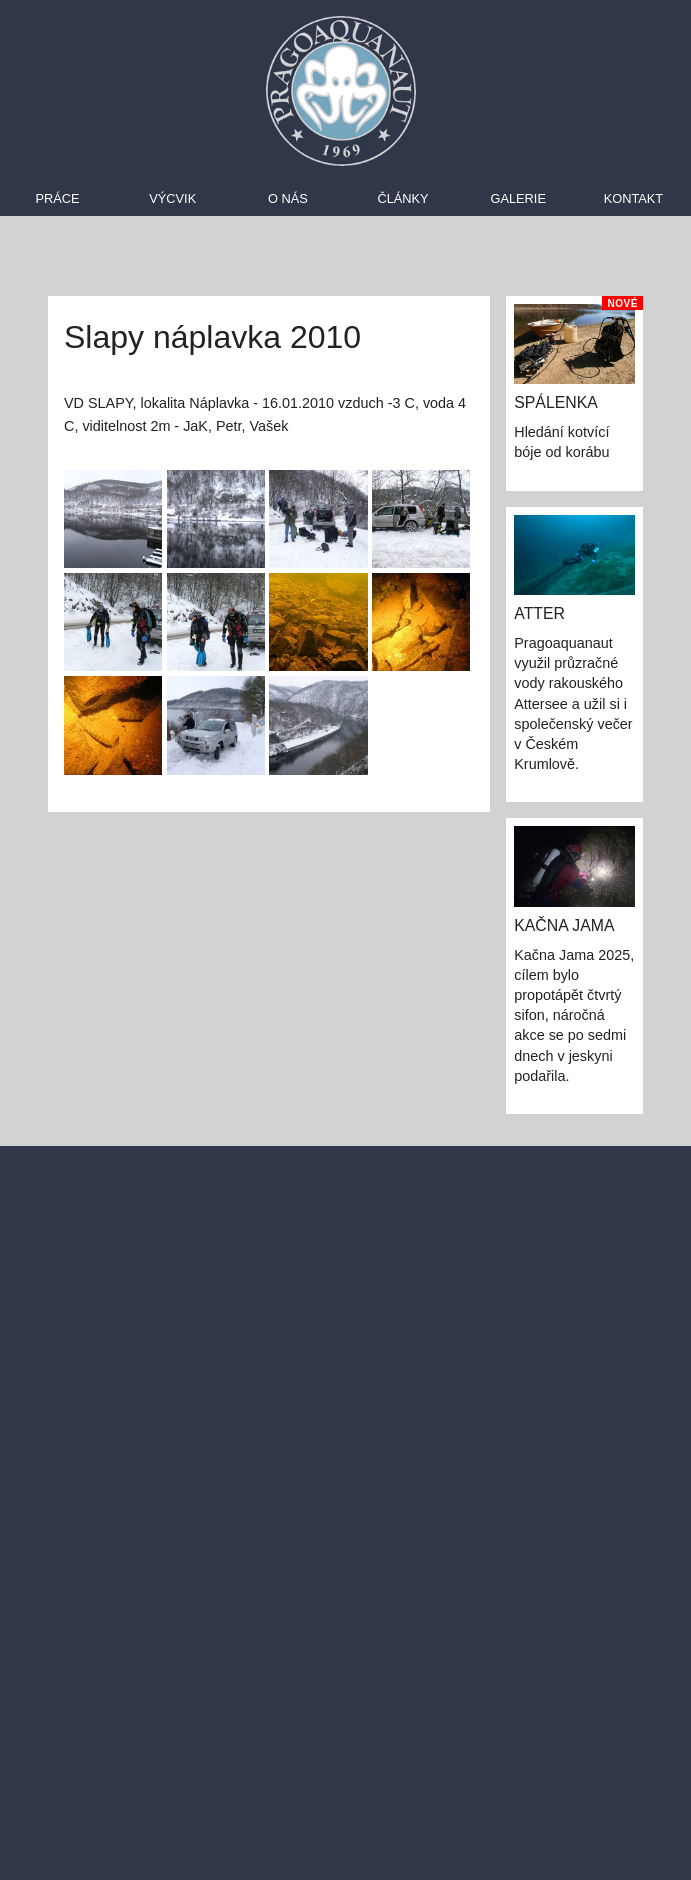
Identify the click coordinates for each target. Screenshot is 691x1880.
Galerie (517, 198)
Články (402, 198)
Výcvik (172, 198)
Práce (58, 198)
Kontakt (634, 198)
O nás (288, 198)
